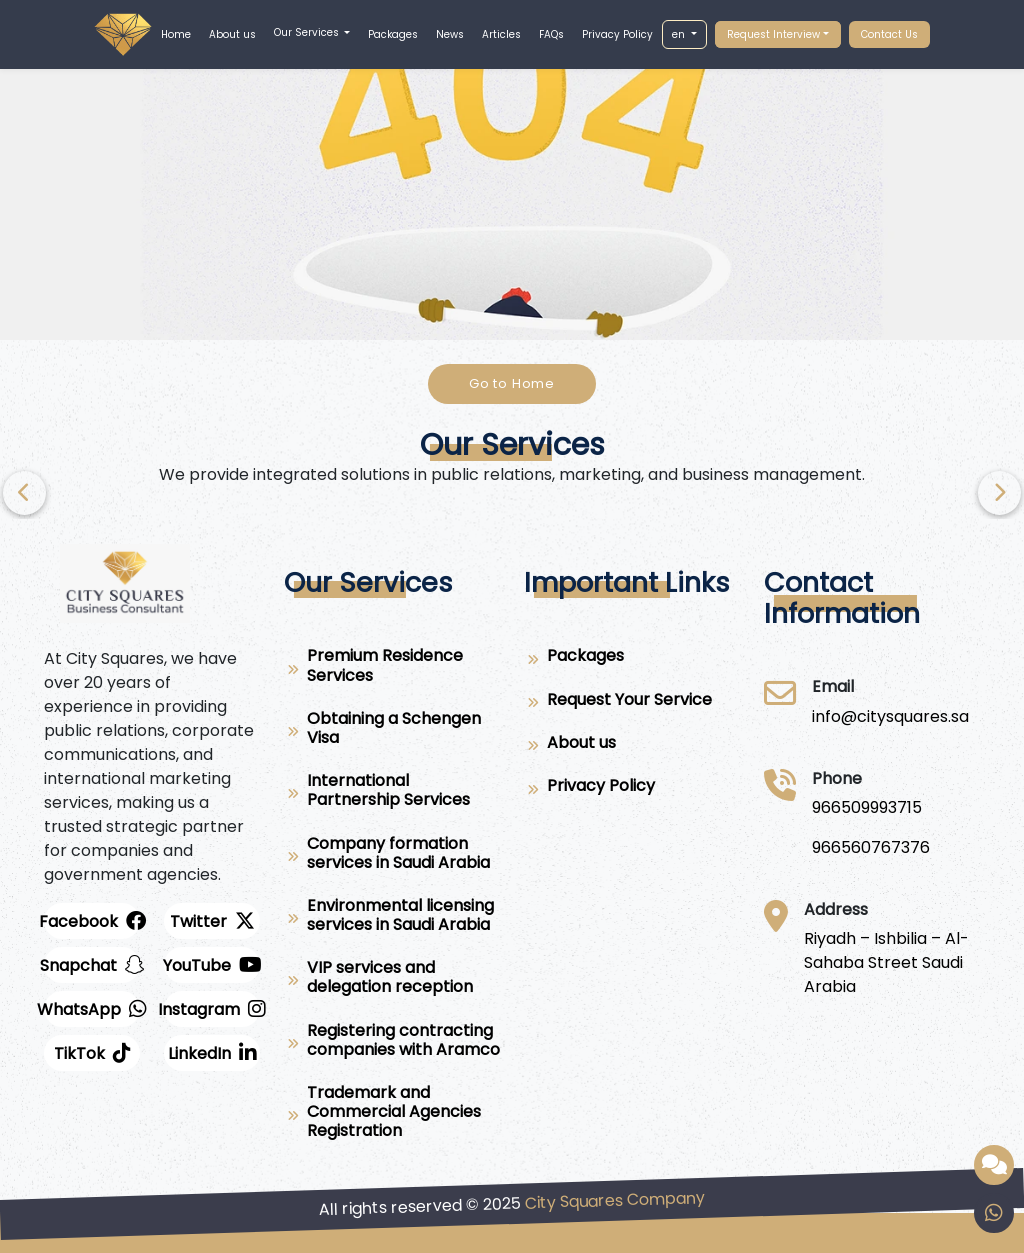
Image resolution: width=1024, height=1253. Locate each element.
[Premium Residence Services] (392, 669)
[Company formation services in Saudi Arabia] (392, 857)
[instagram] (212, 1009)
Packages (393, 34)
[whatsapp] (92, 1009)
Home (176, 34)
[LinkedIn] (212, 1053)
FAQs (551, 34)
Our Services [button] (308, 32)
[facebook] (92, 921)
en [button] (680, 34)
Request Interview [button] (773, 34)
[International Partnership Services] (392, 794)
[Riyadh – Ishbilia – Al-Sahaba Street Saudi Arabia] (892, 963)
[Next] (24, 493)
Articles (501, 34)
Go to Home (512, 383)
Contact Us (889, 34)
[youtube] (212, 965)
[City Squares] (890, 717)
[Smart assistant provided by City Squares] (994, 1165)
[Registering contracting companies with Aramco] (392, 1044)
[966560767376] (871, 848)
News (450, 34)
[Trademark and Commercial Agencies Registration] (392, 1116)
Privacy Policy (617, 34)
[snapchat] (92, 965)
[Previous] (999, 493)
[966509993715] (871, 808)
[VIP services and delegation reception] (392, 981)
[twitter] (212, 921)
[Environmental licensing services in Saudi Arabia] (392, 919)
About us (232, 34)
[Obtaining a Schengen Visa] (392, 732)
